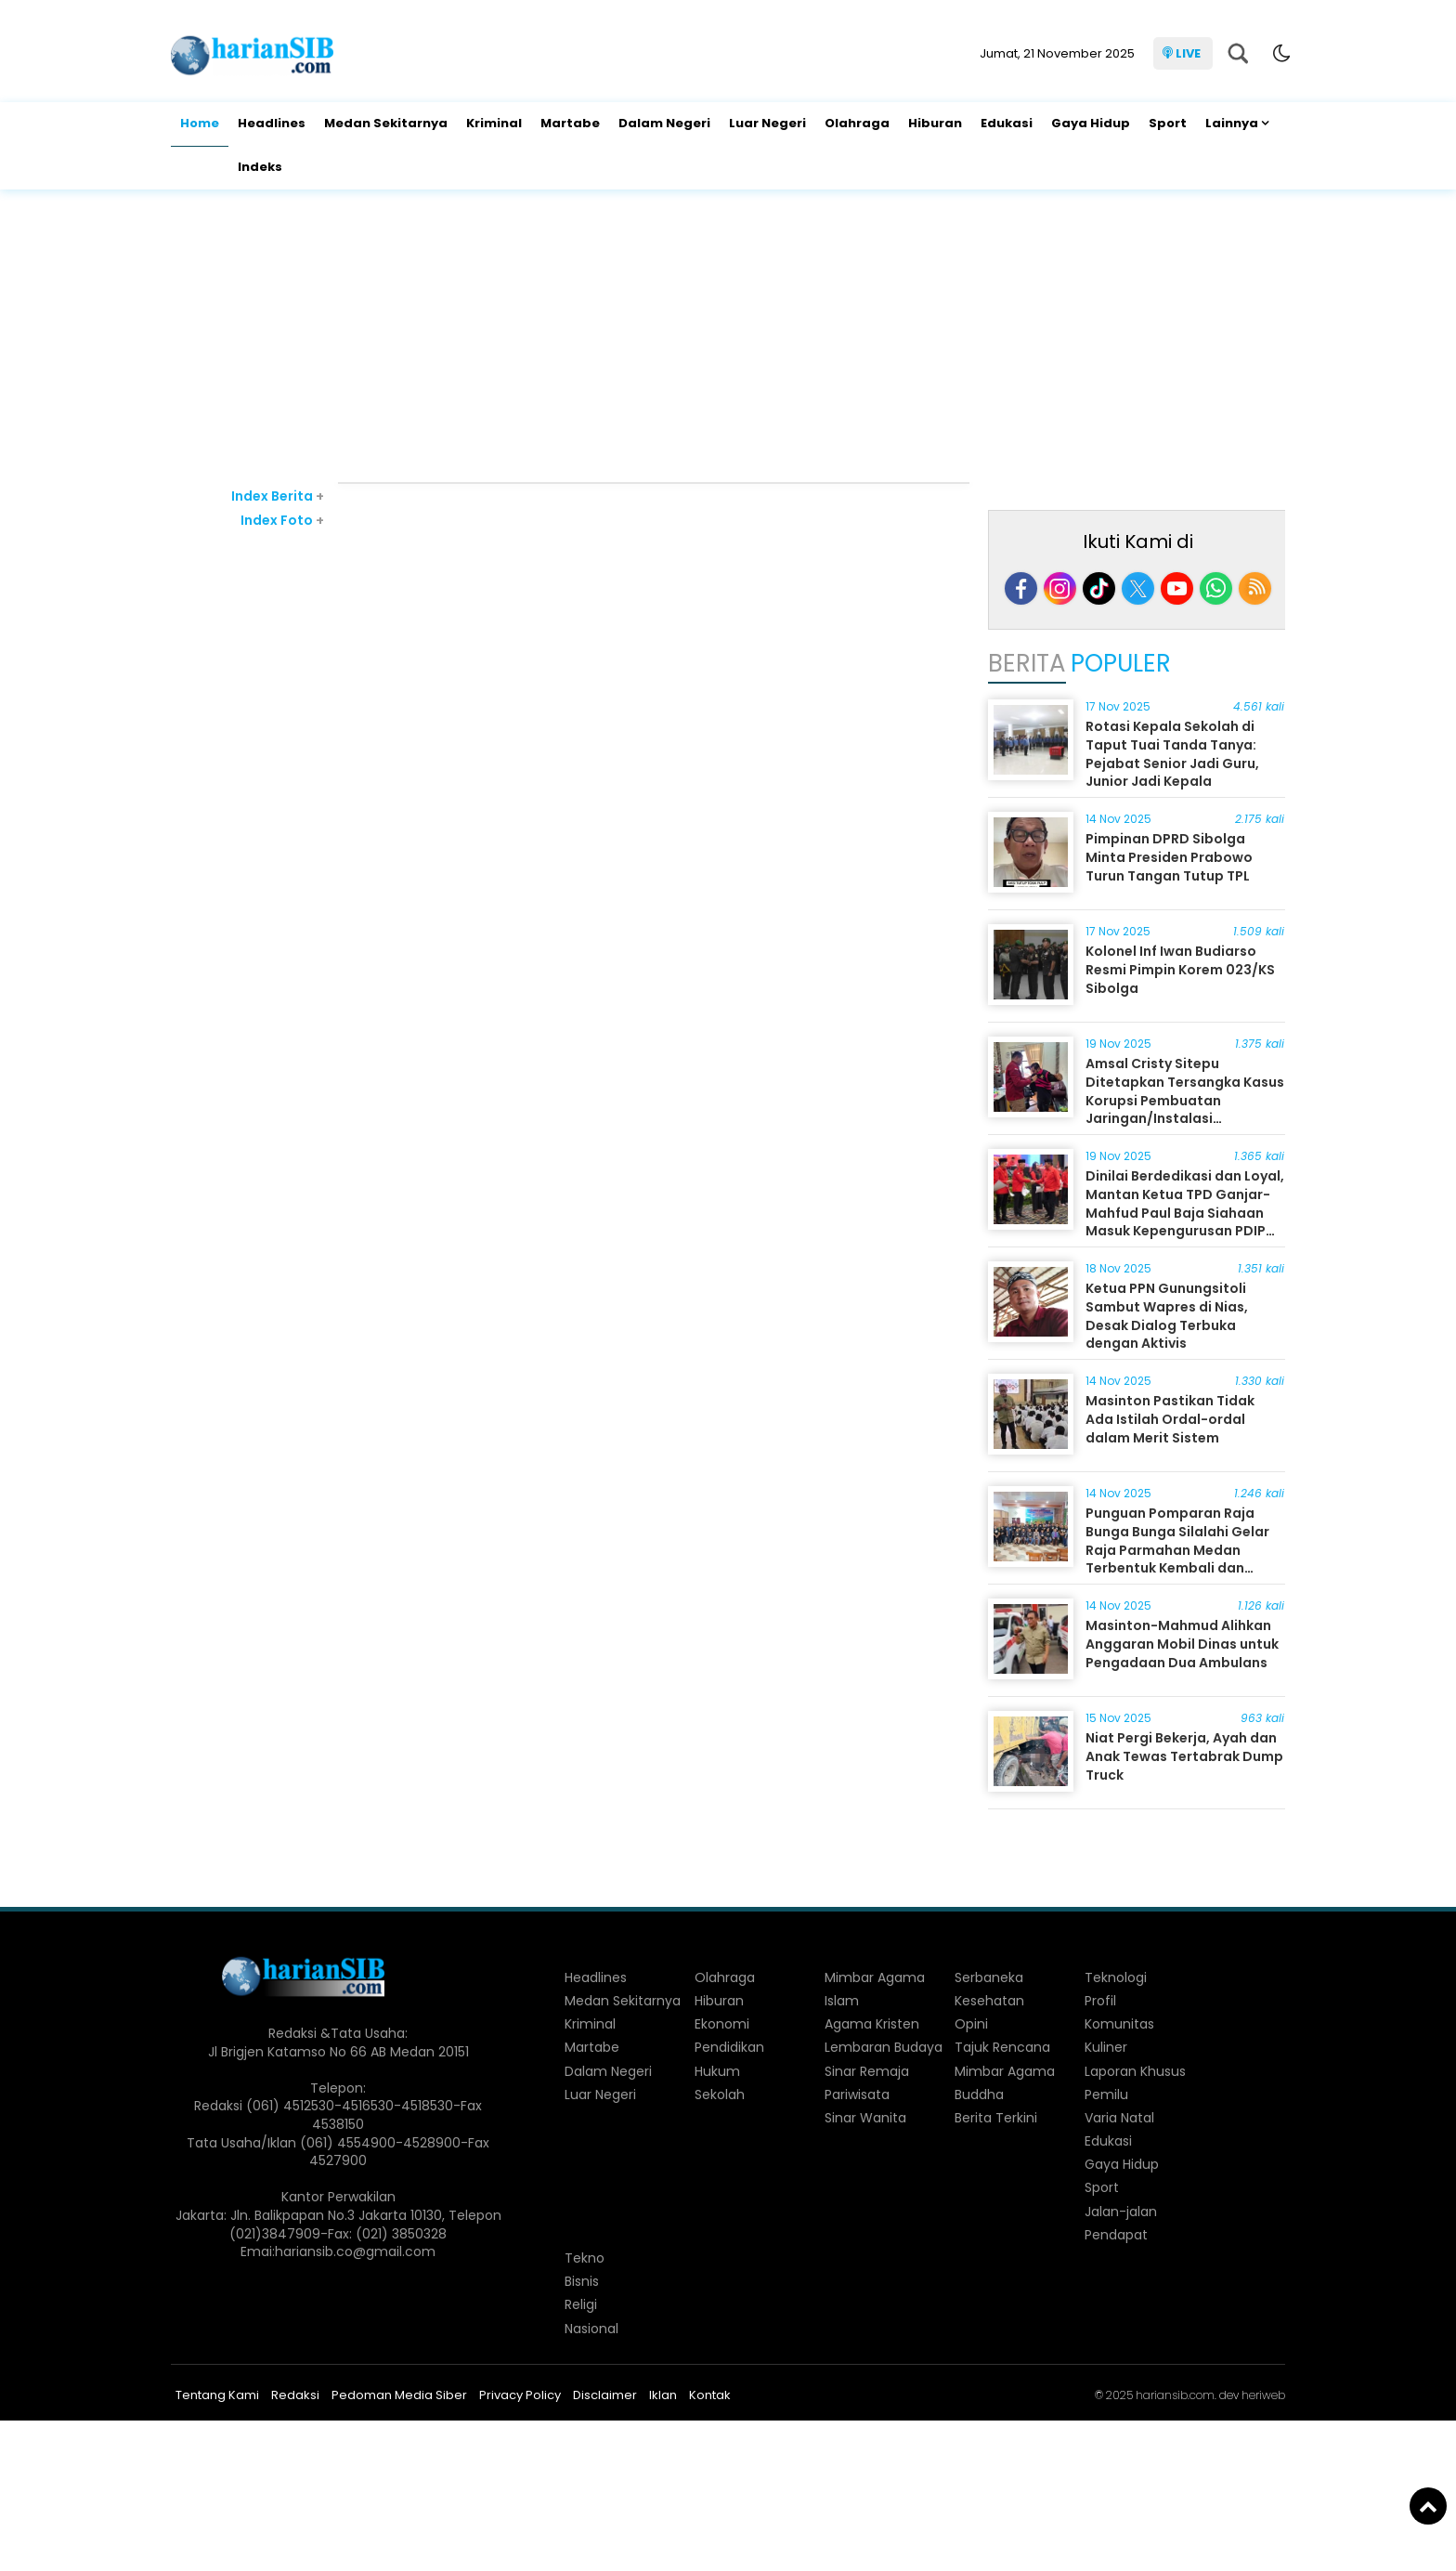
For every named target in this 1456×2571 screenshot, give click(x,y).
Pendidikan (729, 2047)
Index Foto (282, 520)
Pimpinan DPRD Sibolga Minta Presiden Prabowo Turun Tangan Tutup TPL (1169, 856)
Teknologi (1116, 1977)
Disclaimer (605, 2395)
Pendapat (1116, 2234)
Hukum (717, 2071)
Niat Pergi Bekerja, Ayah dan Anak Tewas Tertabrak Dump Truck (1184, 1756)
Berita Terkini (996, 2117)
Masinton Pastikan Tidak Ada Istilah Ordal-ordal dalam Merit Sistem (1170, 1418)
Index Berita (277, 496)
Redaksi (295, 2395)
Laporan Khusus (1135, 2071)
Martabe (570, 123)
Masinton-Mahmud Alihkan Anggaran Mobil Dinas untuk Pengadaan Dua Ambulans (1182, 1643)
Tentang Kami (217, 2395)
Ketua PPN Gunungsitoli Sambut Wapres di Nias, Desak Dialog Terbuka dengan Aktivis (1167, 1315)
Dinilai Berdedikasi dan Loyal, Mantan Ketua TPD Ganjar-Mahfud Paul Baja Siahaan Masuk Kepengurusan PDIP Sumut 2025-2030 (1185, 1212)
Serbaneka (989, 1977)
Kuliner (1106, 2047)
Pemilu (1106, 2094)
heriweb (1263, 2395)
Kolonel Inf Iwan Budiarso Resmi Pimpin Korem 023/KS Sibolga (1180, 969)
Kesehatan (989, 2000)
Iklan (663, 2395)
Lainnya (1231, 123)
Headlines (272, 123)
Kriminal (494, 123)
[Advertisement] (728, 338)
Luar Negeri (767, 123)
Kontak (710, 2395)
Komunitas (1119, 2024)
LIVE (1188, 53)
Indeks (260, 167)
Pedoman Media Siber (399, 2395)
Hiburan (935, 123)
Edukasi (1007, 123)
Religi (581, 2304)
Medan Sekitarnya (386, 123)
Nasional (591, 2328)
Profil (1100, 2000)
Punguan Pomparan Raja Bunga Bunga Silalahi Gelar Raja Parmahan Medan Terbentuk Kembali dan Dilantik (1177, 1549)
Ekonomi (722, 2024)
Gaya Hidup (1090, 123)
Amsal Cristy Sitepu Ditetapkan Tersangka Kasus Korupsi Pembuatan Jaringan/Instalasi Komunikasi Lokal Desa (1185, 1099)
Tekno (584, 2258)
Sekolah (720, 2094)
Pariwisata (857, 2094)
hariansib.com (1175, 2395)
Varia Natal (1119, 2117)
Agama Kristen (872, 2024)
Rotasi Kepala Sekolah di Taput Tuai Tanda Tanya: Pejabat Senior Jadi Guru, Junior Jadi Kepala (1172, 753)
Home (199, 123)
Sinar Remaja (867, 2071)
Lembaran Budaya (883, 2047)
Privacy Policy (520, 2395)
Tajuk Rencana (1002, 2047)
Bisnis (582, 2281)
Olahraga (857, 123)
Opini (971, 2024)
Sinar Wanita (865, 2117)
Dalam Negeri (664, 123)
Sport (1168, 123)
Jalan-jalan (1121, 2211)
